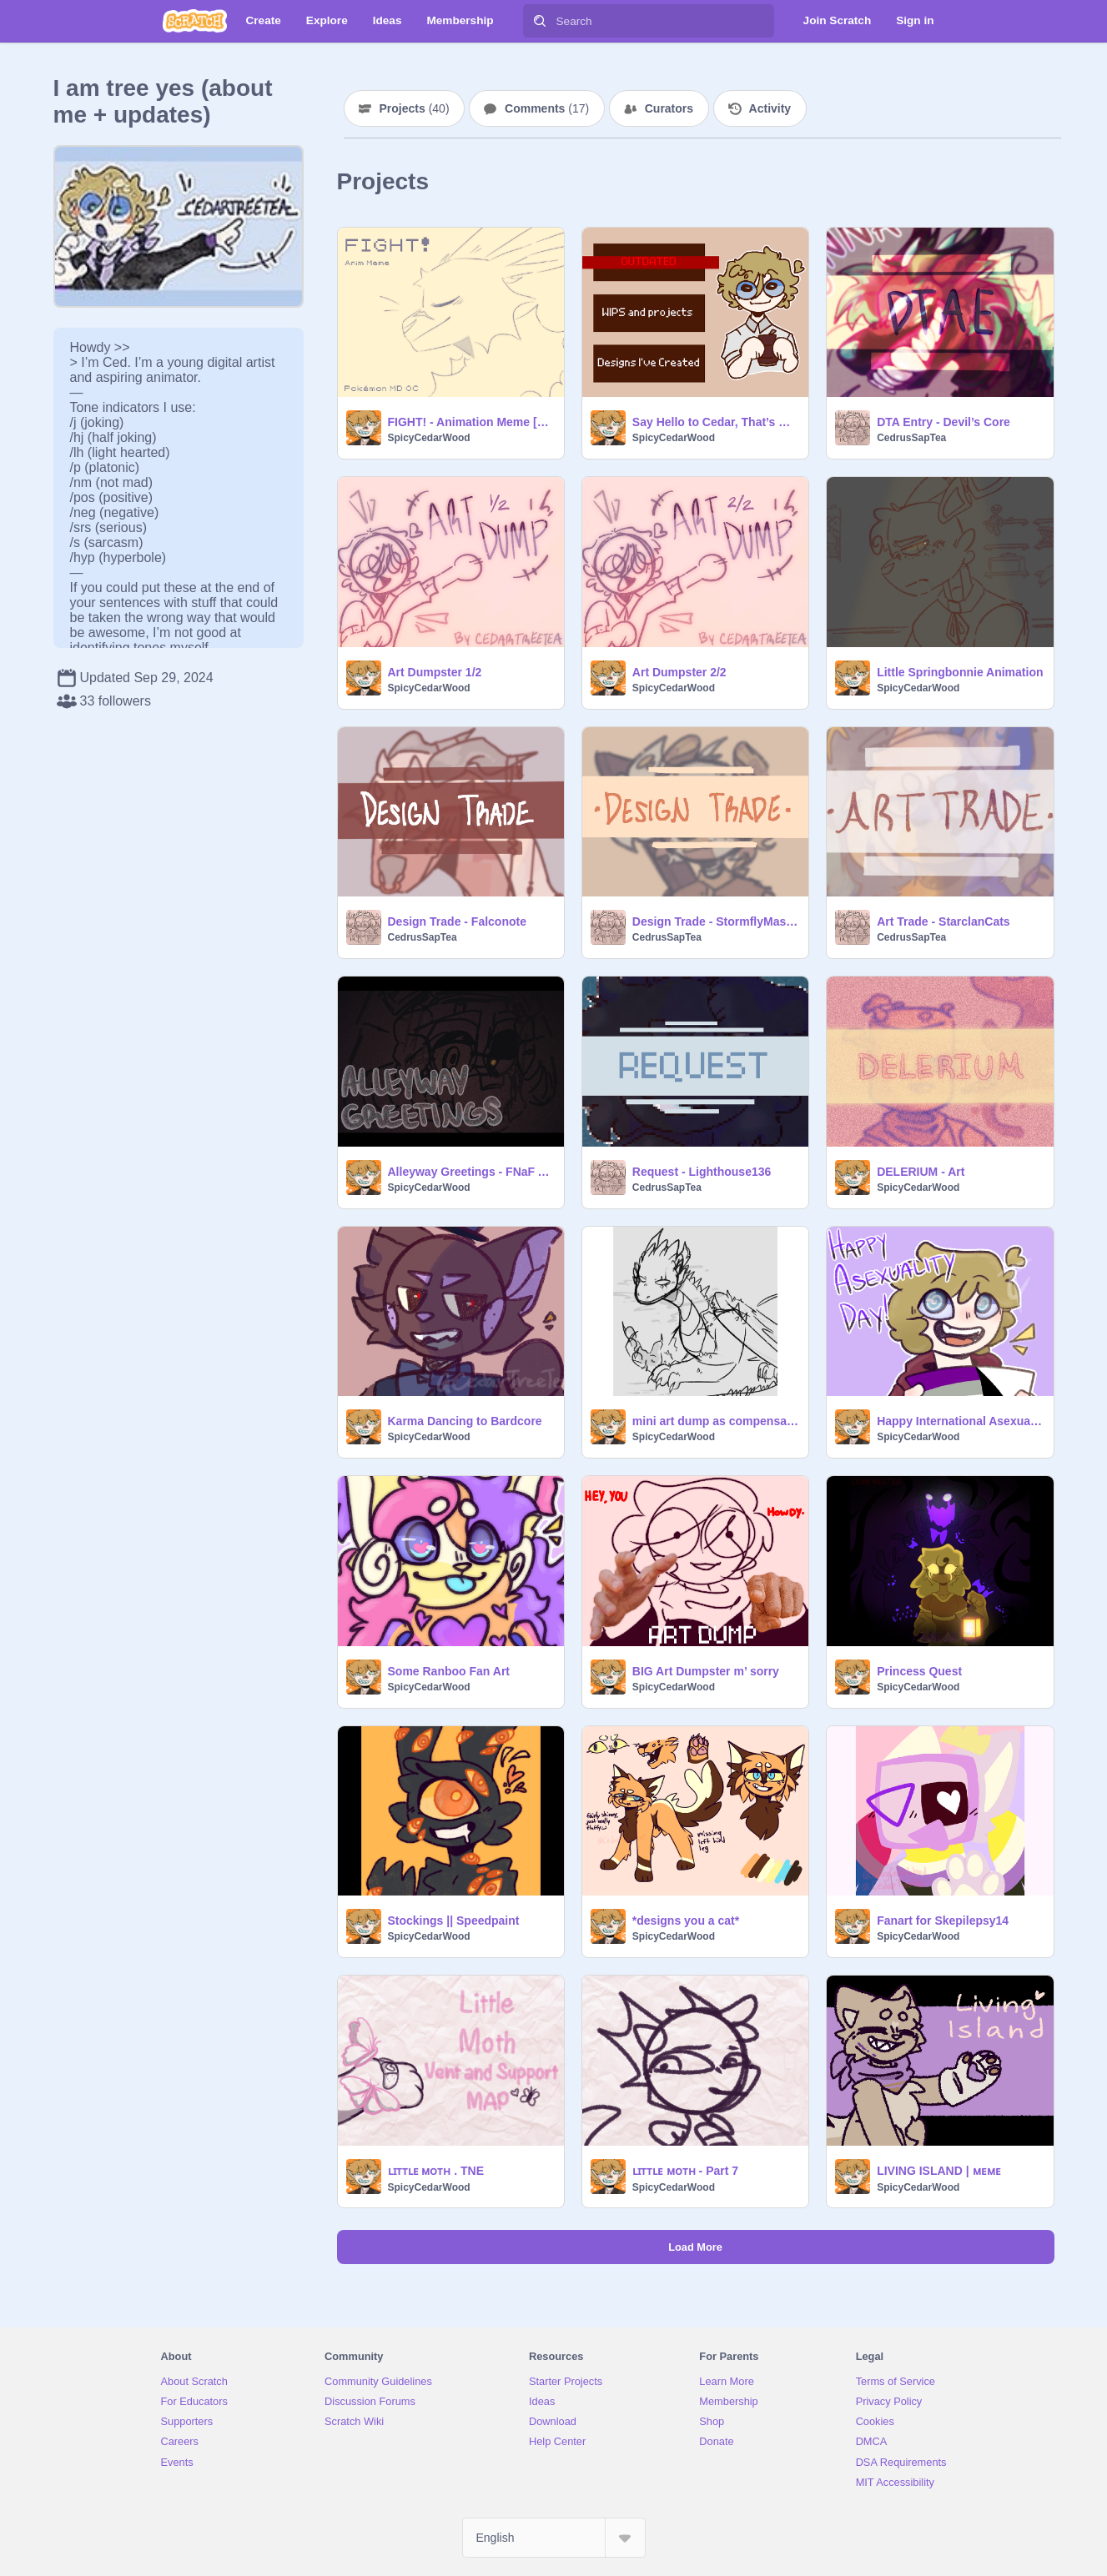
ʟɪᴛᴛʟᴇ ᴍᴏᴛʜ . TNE (436, 2170)
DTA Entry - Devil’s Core (943, 422)
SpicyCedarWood (429, 438)
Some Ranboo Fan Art (449, 1671)
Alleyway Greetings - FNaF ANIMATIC (471, 1171)
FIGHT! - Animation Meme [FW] (471, 422)
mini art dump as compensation (715, 1421)
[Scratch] (195, 21)
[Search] (539, 21)
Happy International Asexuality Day (960, 1421)
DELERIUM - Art (920, 1171)
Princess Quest (919, 1671)
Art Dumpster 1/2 (435, 672)
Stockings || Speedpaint (454, 1920)
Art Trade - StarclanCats (943, 921)
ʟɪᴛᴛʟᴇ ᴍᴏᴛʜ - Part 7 (685, 2170)
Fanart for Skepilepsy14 (943, 1920)
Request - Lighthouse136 (701, 1171)
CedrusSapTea (911, 438)
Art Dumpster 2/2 (679, 672)
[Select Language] (554, 2538)
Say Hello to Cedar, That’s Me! (715, 422)
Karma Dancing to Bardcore (465, 1421)
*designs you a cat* (685, 1920)
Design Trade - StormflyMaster (715, 921)
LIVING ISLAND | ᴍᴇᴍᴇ (938, 2170)
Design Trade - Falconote (457, 921)
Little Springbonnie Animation (960, 672)
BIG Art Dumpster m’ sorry (705, 1671)
